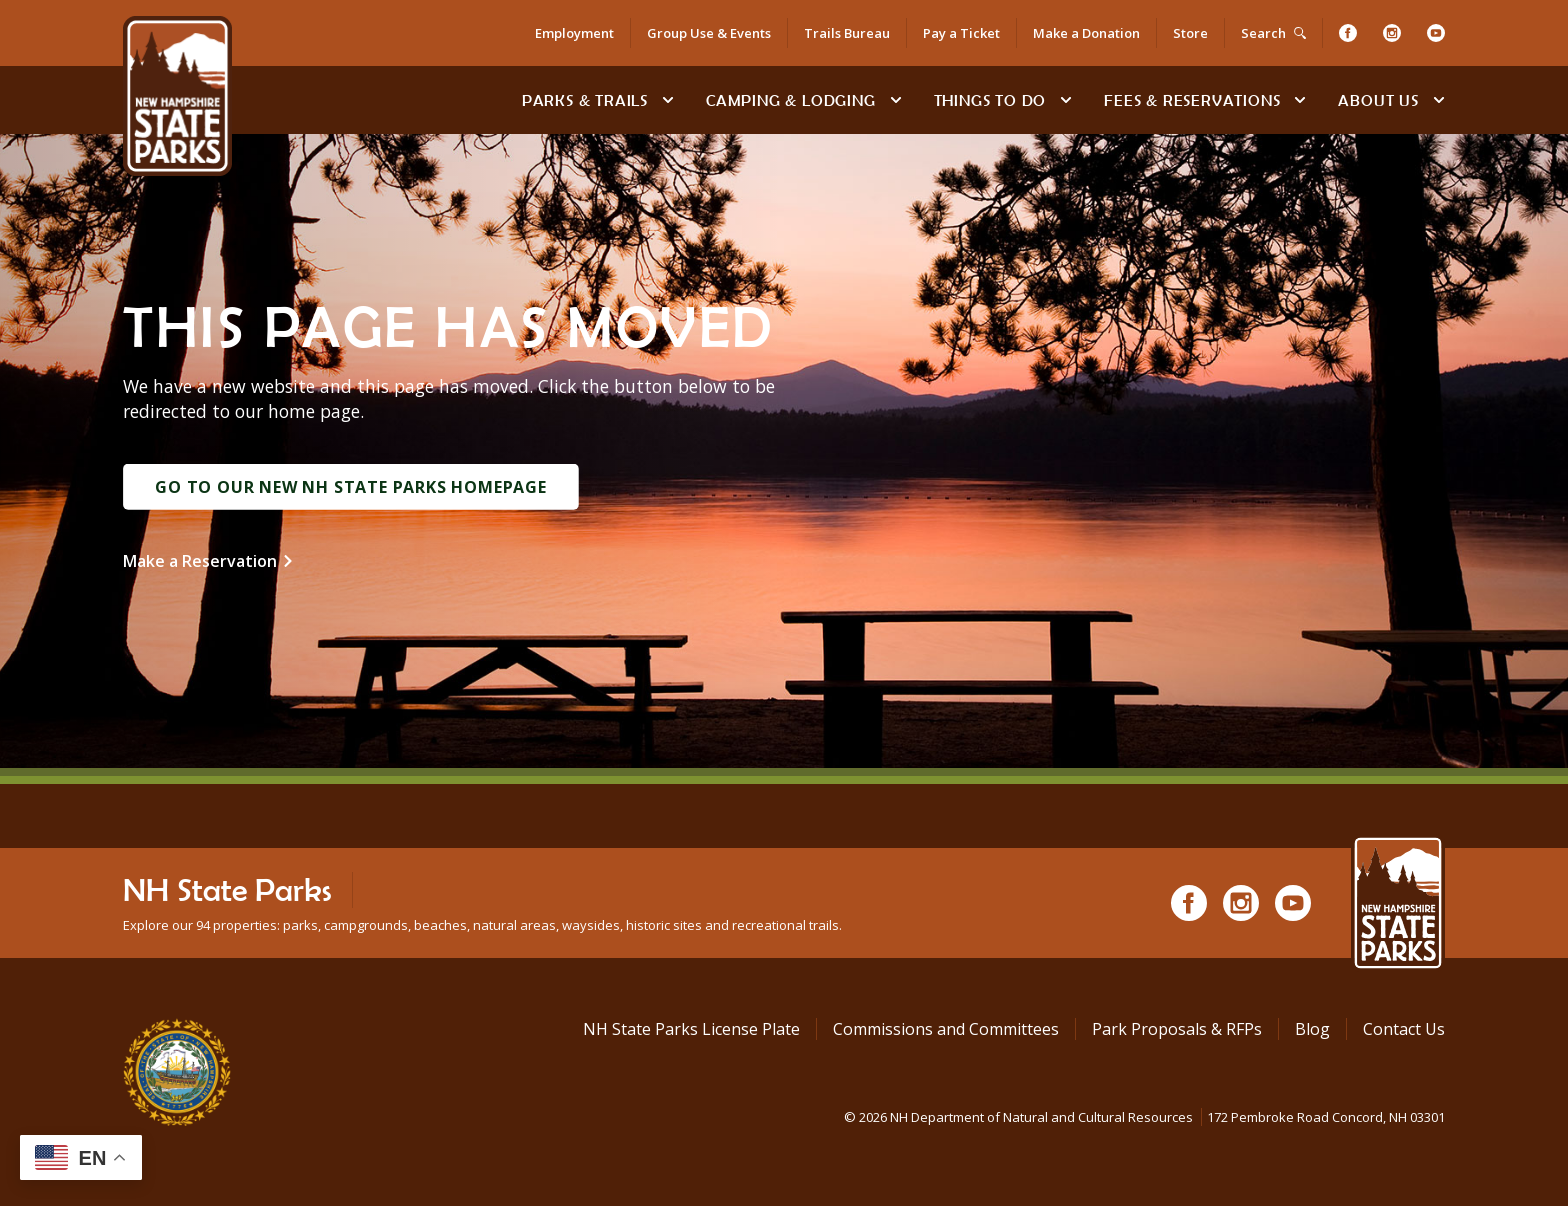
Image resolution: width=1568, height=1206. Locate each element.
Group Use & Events (709, 33)
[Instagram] (1392, 33)
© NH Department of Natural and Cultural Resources (1144, 1117)
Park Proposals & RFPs (1177, 1029)
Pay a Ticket (961, 33)
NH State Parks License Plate (691, 1029)
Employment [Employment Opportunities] (574, 33)
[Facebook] (1348, 33)
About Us (1378, 100)
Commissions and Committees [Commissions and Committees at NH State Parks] (946, 1029)
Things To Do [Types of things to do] (990, 100)
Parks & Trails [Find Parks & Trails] (585, 100)
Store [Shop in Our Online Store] (1190, 33)
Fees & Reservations (1192, 100)
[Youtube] (1436, 33)
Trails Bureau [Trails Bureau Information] (847, 33)
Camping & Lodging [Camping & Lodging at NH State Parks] (791, 100)
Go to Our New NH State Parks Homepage (351, 487)
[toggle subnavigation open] (668, 100)
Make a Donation (1086, 33)
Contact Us (1404, 1029)
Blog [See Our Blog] (1312, 1029)
